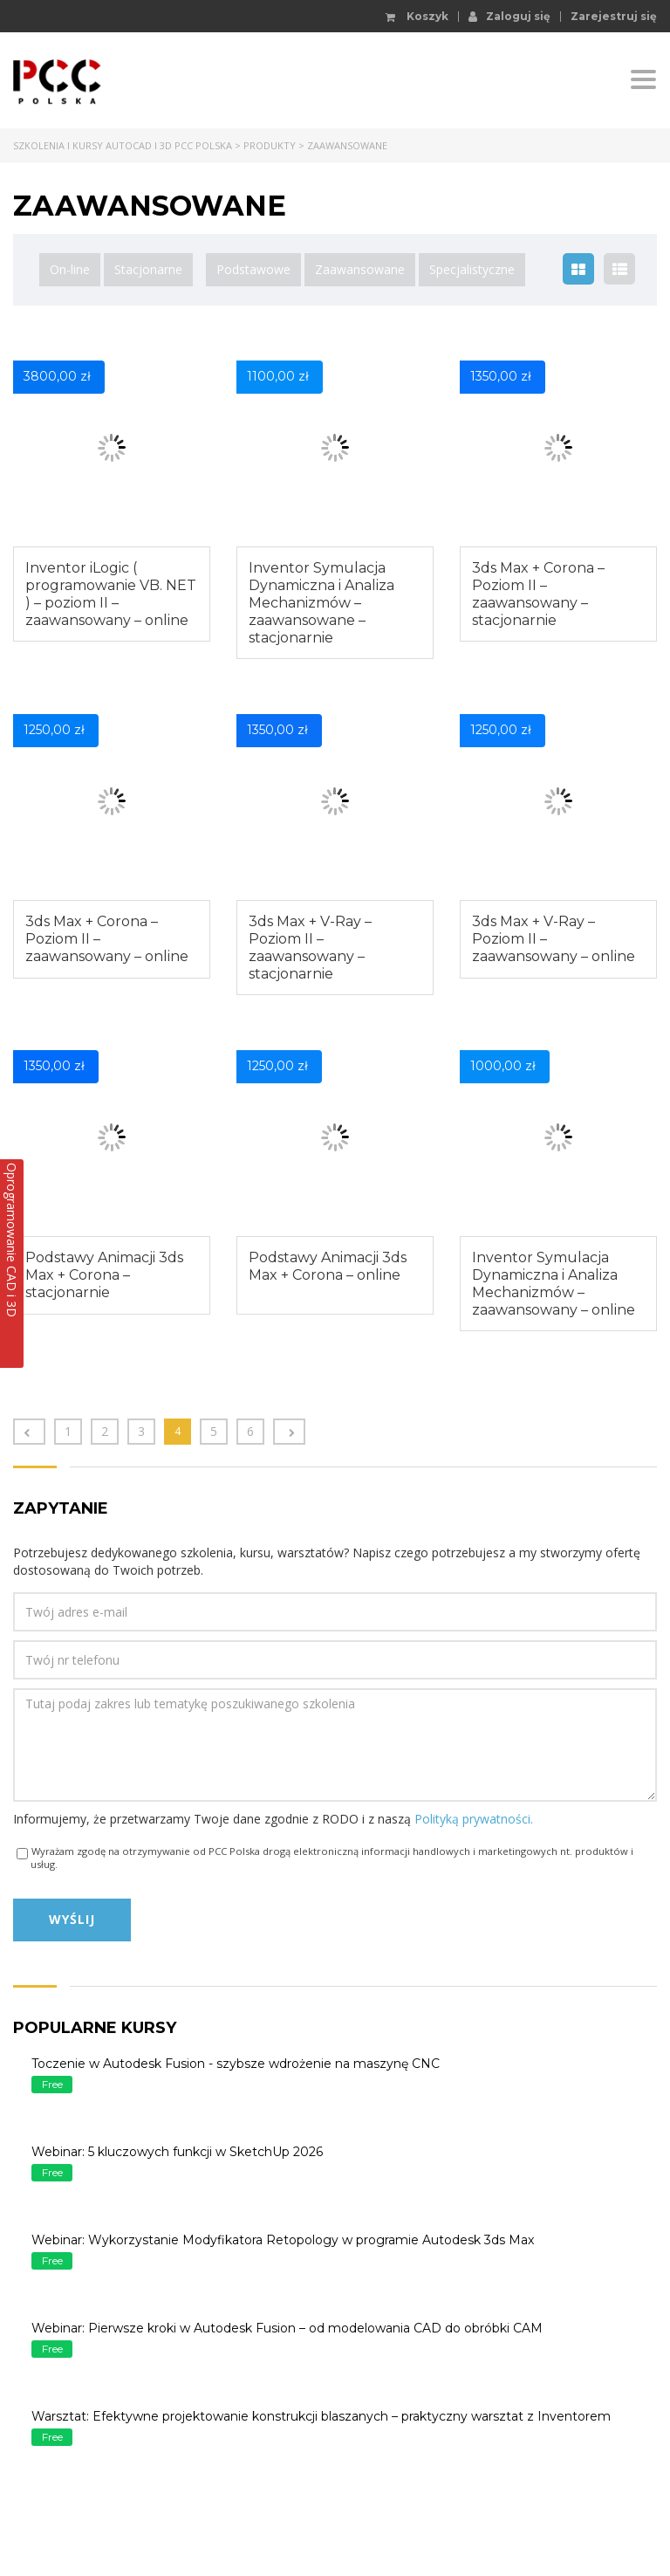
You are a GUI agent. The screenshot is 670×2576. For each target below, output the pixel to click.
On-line (70, 269)
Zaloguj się (509, 16)
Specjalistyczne (472, 269)
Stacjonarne (148, 269)
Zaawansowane (360, 269)
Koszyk (417, 16)
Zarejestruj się (614, 16)
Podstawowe (253, 269)
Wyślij (72, 1919)
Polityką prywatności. (473, 1818)
